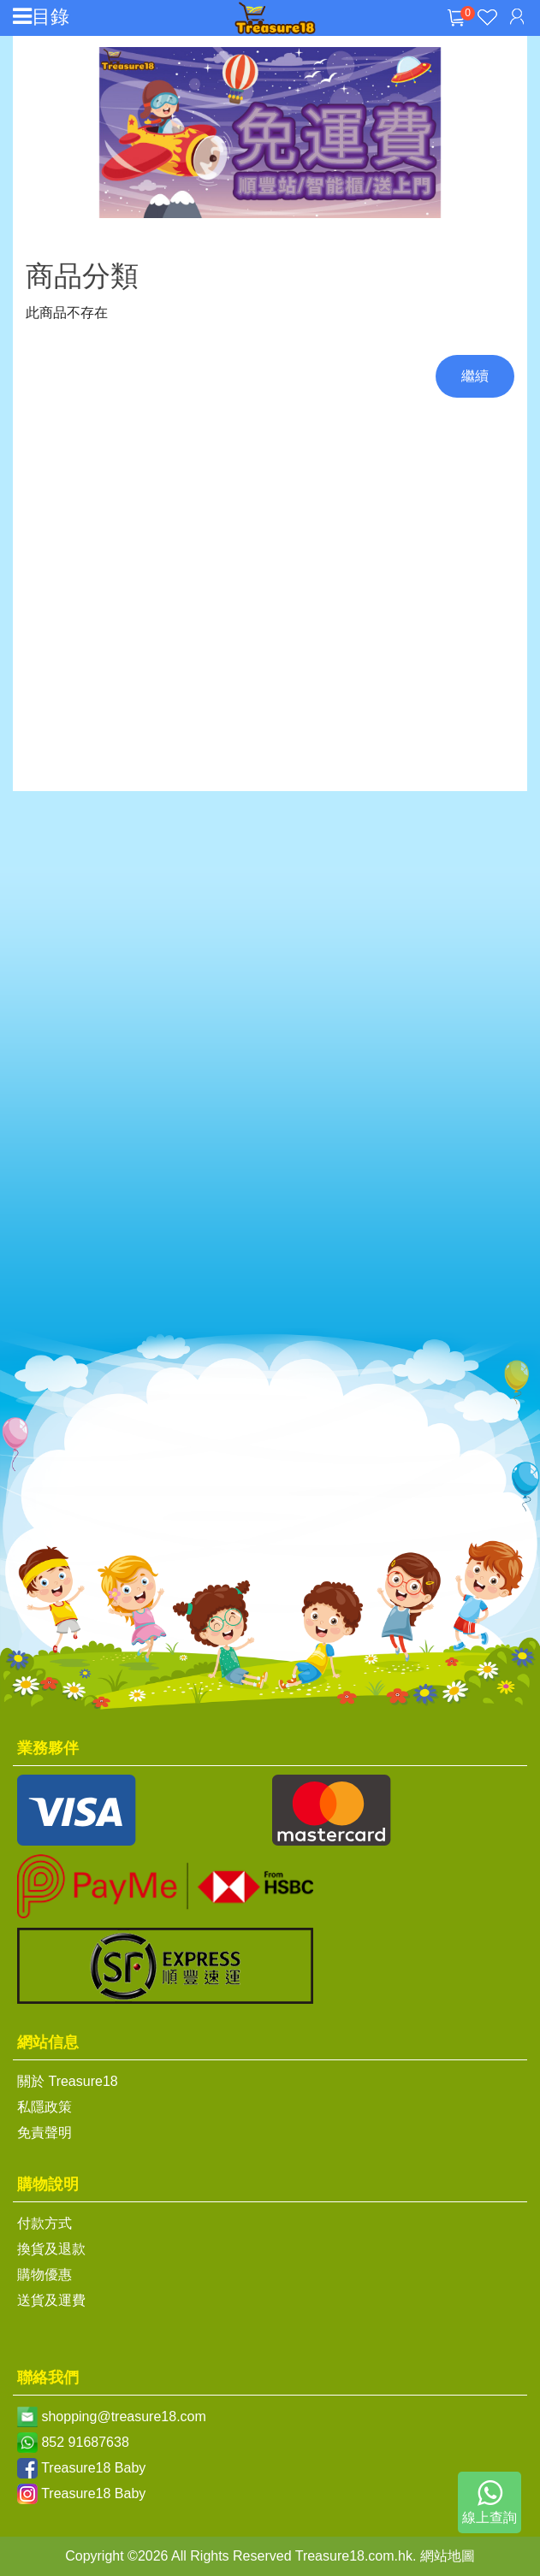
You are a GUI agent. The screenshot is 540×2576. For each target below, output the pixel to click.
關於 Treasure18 (67, 2081)
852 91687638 (84, 2442)
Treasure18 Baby (93, 2468)
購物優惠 (44, 2274)
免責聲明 (44, 2132)
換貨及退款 (51, 2249)
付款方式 (44, 2223)
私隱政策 (44, 2107)
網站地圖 (447, 2556)
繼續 (475, 376)
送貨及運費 (51, 2300)
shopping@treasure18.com (123, 2416)
